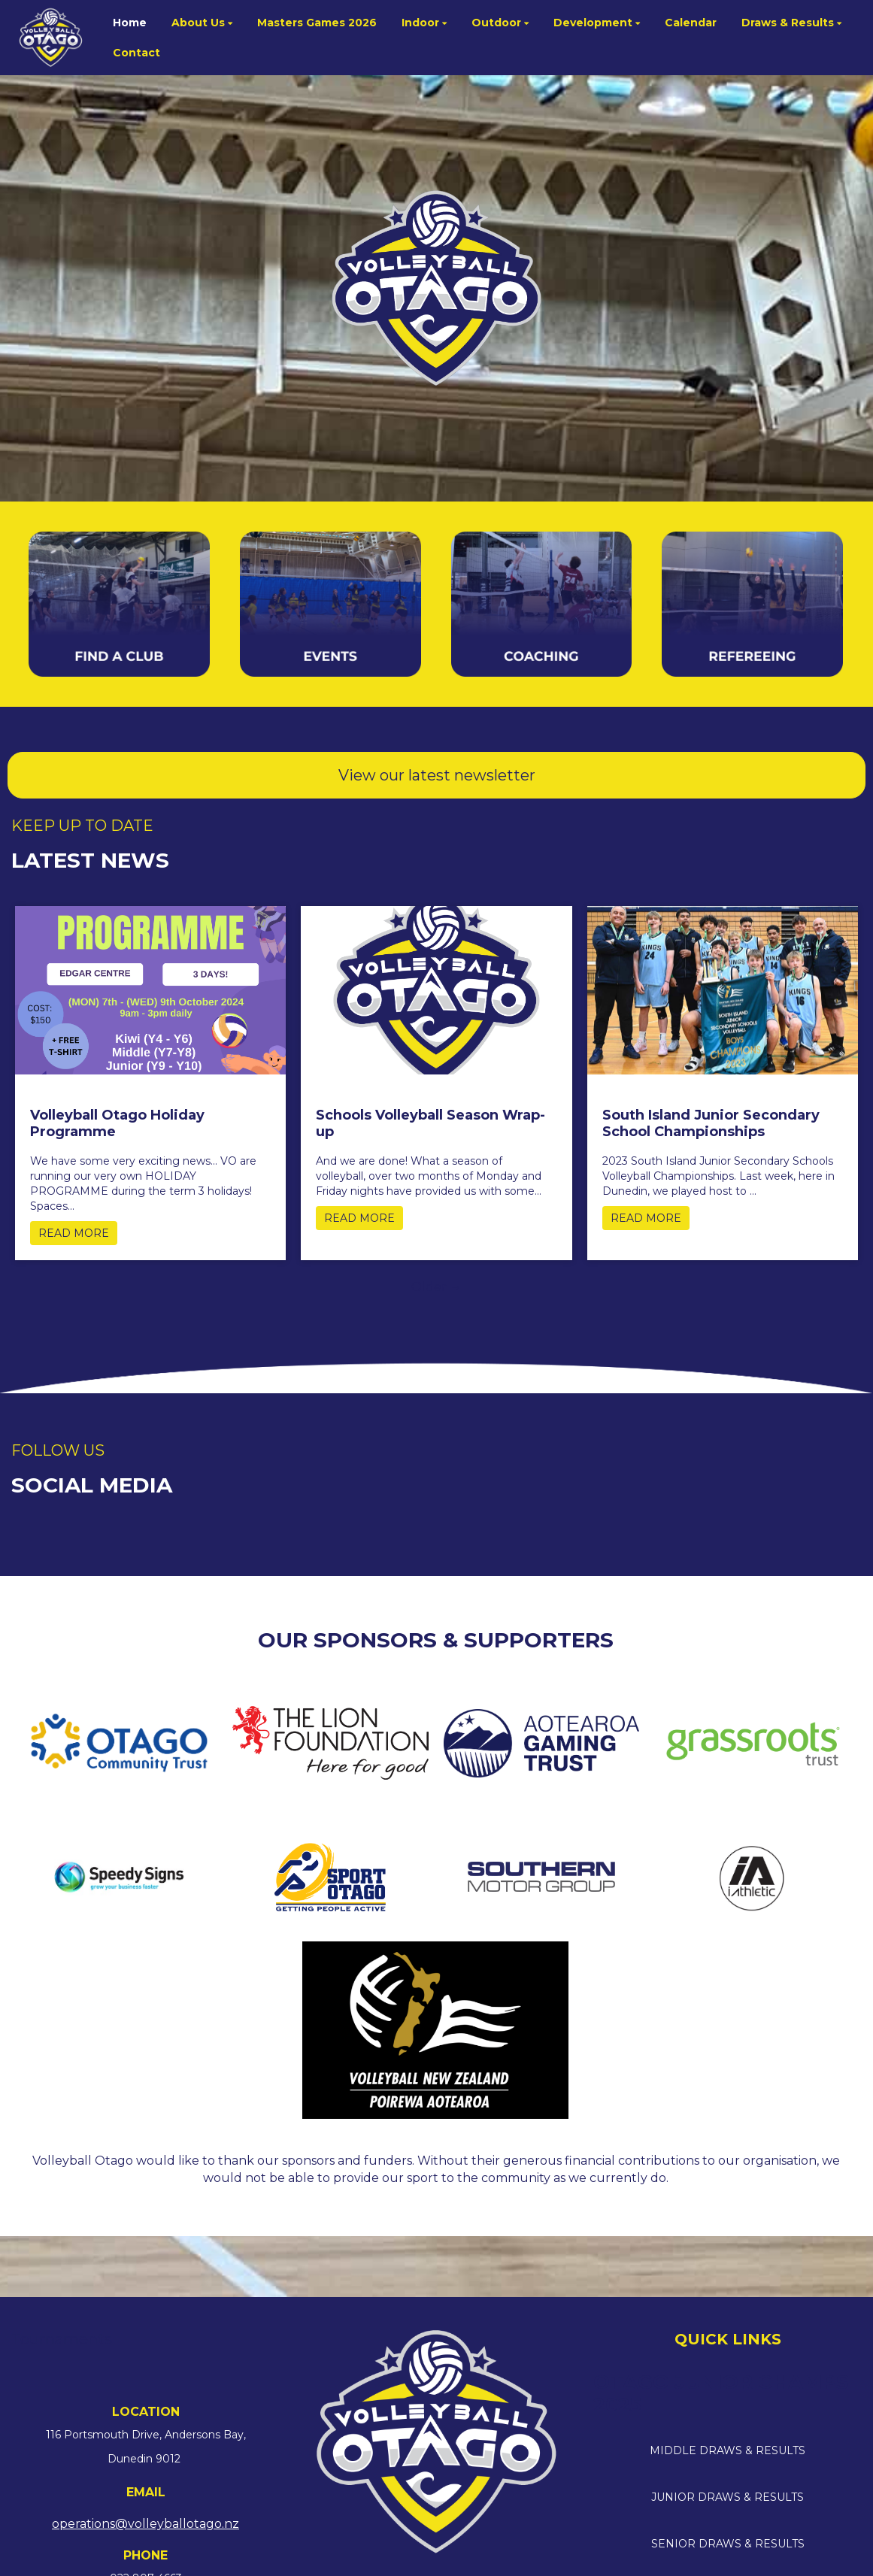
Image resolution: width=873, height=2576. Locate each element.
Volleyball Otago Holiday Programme (117, 1123)
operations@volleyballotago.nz (145, 2524)
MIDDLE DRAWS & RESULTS (727, 2450)
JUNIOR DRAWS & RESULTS (727, 2497)
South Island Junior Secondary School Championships (711, 1123)
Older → (436, 1287)
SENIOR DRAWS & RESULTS (728, 2543)
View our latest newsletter (436, 775)
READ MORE (73, 1233)
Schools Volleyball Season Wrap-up (430, 1123)
